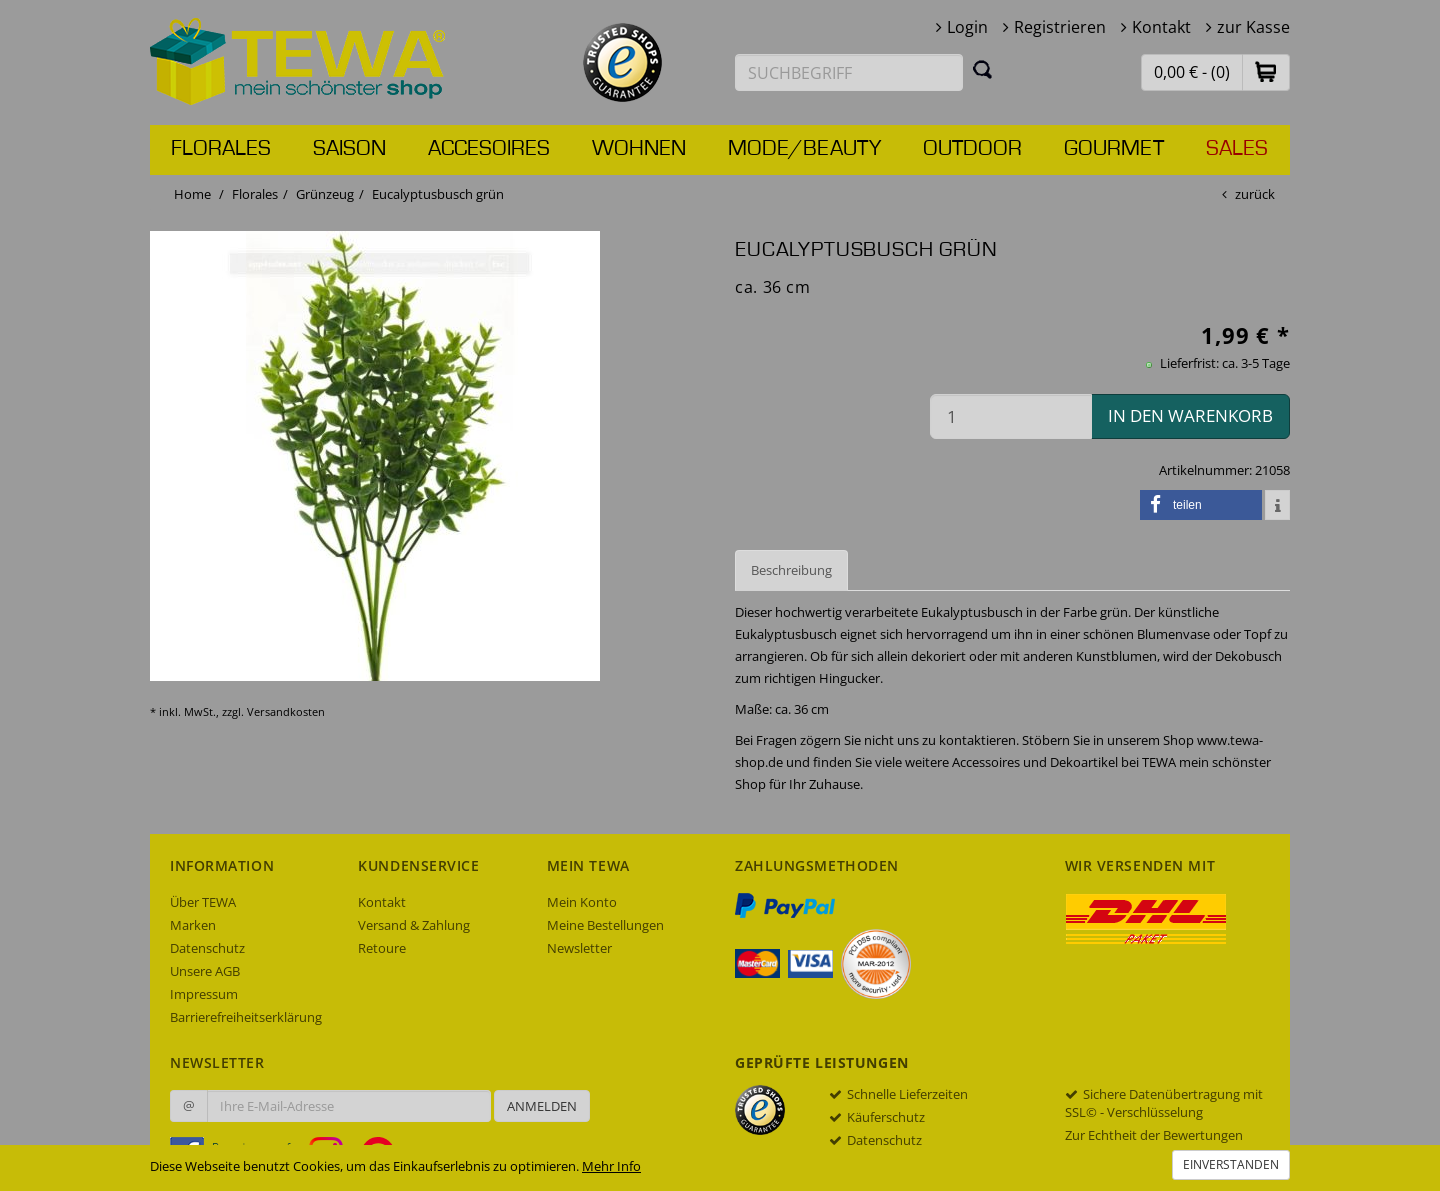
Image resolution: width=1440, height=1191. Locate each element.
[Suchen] (983, 69)
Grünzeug (325, 194)
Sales (1237, 149)
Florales (221, 149)
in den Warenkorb (1190, 415)
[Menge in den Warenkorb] (1011, 416)
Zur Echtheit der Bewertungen (1154, 1135)
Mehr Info (611, 1166)
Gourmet (1114, 149)
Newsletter (579, 948)
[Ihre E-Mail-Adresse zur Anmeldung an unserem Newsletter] (349, 1106)
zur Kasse (1253, 27)
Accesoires (489, 149)
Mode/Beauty (804, 149)
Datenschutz (207, 948)
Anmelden (542, 1106)
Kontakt (1161, 27)
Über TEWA (203, 902)
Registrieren (1060, 27)
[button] (1266, 71)
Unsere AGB (205, 971)
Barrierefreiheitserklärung (246, 1017)
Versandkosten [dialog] (286, 711)
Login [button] (967, 27)
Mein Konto (582, 902)
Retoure (382, 948)
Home (192, 194)
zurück (1255, 194)
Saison (349, 149)
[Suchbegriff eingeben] (849, 72)
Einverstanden (1231, 1164)
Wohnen (639, 149)
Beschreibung (791, 570)
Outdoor (972, 149)
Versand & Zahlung (414, 925)
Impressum (204, 994)
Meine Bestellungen (605, 925)
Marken (193, 925)
